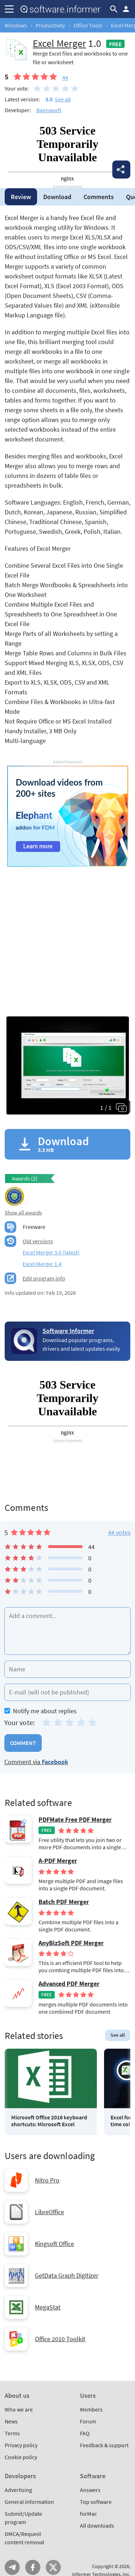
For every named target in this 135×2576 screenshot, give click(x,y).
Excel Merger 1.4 (42, 1263)
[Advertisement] (67, 934)
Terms (12, 2433)
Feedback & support (104, 2445)
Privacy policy (21, 2445)
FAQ (85, 2433)
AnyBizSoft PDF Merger (71, 1943)
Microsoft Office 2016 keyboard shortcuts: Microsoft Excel (49, 2121)
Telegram (12, 2567)
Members (91, 2409)
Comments (99, 197)
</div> (67, 153)
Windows (16, 25)
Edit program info (44, 1278)
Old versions (38, 1241)
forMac (88, 2513)
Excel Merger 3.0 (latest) (51, 1252)
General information (29, 2501)
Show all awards (23, 1212)
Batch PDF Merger (64, 1902)
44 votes (119, 1532)
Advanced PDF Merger (69, 1984)
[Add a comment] (67, 1631)
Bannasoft (48, 110)
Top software (96, 2501)
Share (121, 170)
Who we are (19, 2409)
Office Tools (87, 25)
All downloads (97, 2525)
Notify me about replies (40, 1711)
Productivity (50, 25)
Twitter (53, 2567)
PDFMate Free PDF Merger (75, 1820)
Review (21, 197)
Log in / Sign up (126, 9)
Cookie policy (21, 2457)
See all (63, 99)
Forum (88, 2421)
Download (57, 197)
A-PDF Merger (58, 1861)
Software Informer (68, 1331)
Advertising (18, 2489)
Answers (90, 2489)
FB (32, 2567)
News (11, 2421)
